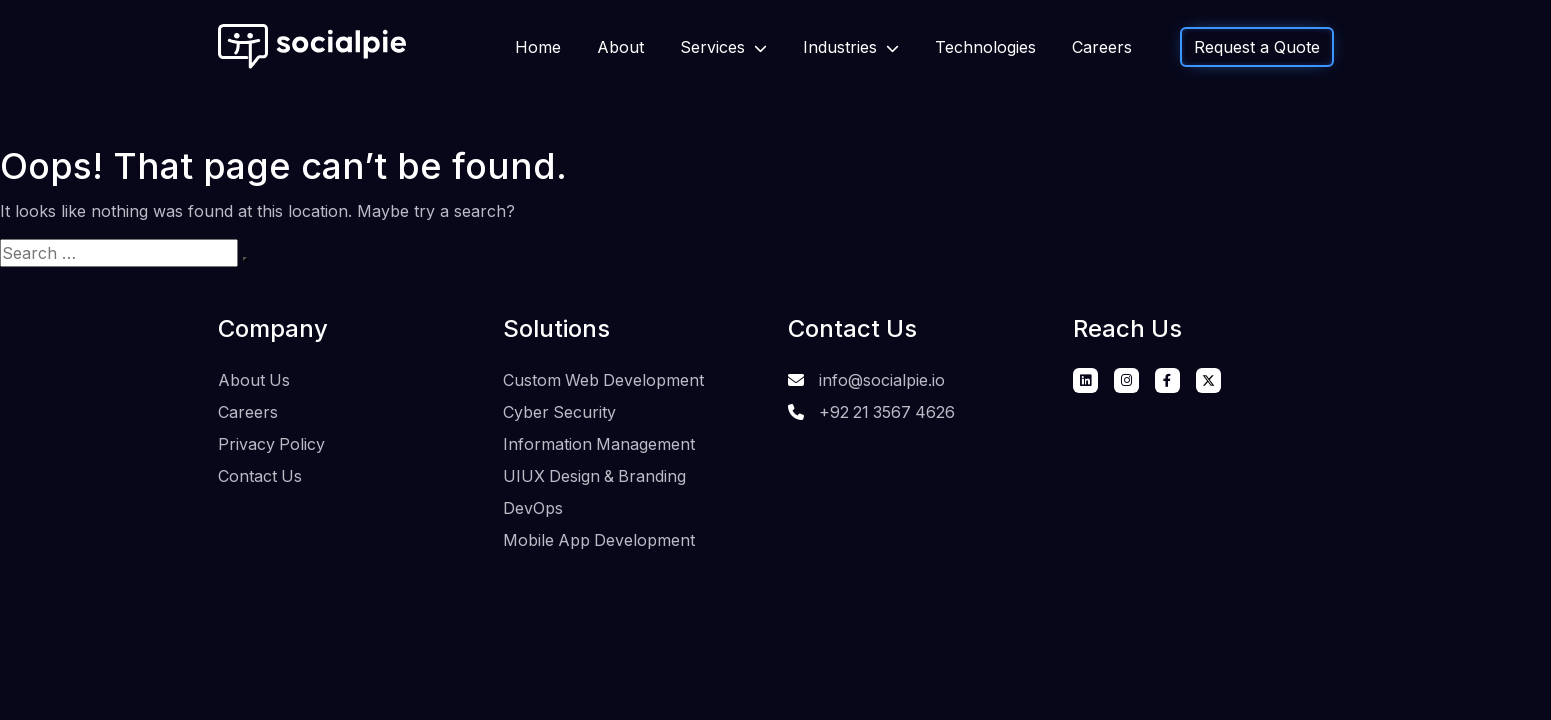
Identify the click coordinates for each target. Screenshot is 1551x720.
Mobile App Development (600, 535)
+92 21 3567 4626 (888, 411)
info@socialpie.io (882, 380)
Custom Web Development (604, 380)
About (620, 47)
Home (538, 47)
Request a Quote (1257, 47)
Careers (1102, 47)
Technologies (985, 47)
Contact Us (260, 473)
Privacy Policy (272, 442)
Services (715, 47)
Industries (842, 47)
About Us (254, 380)
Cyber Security (560, 411)
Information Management (599, 442)
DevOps (533, 504)
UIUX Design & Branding (596, 473)
